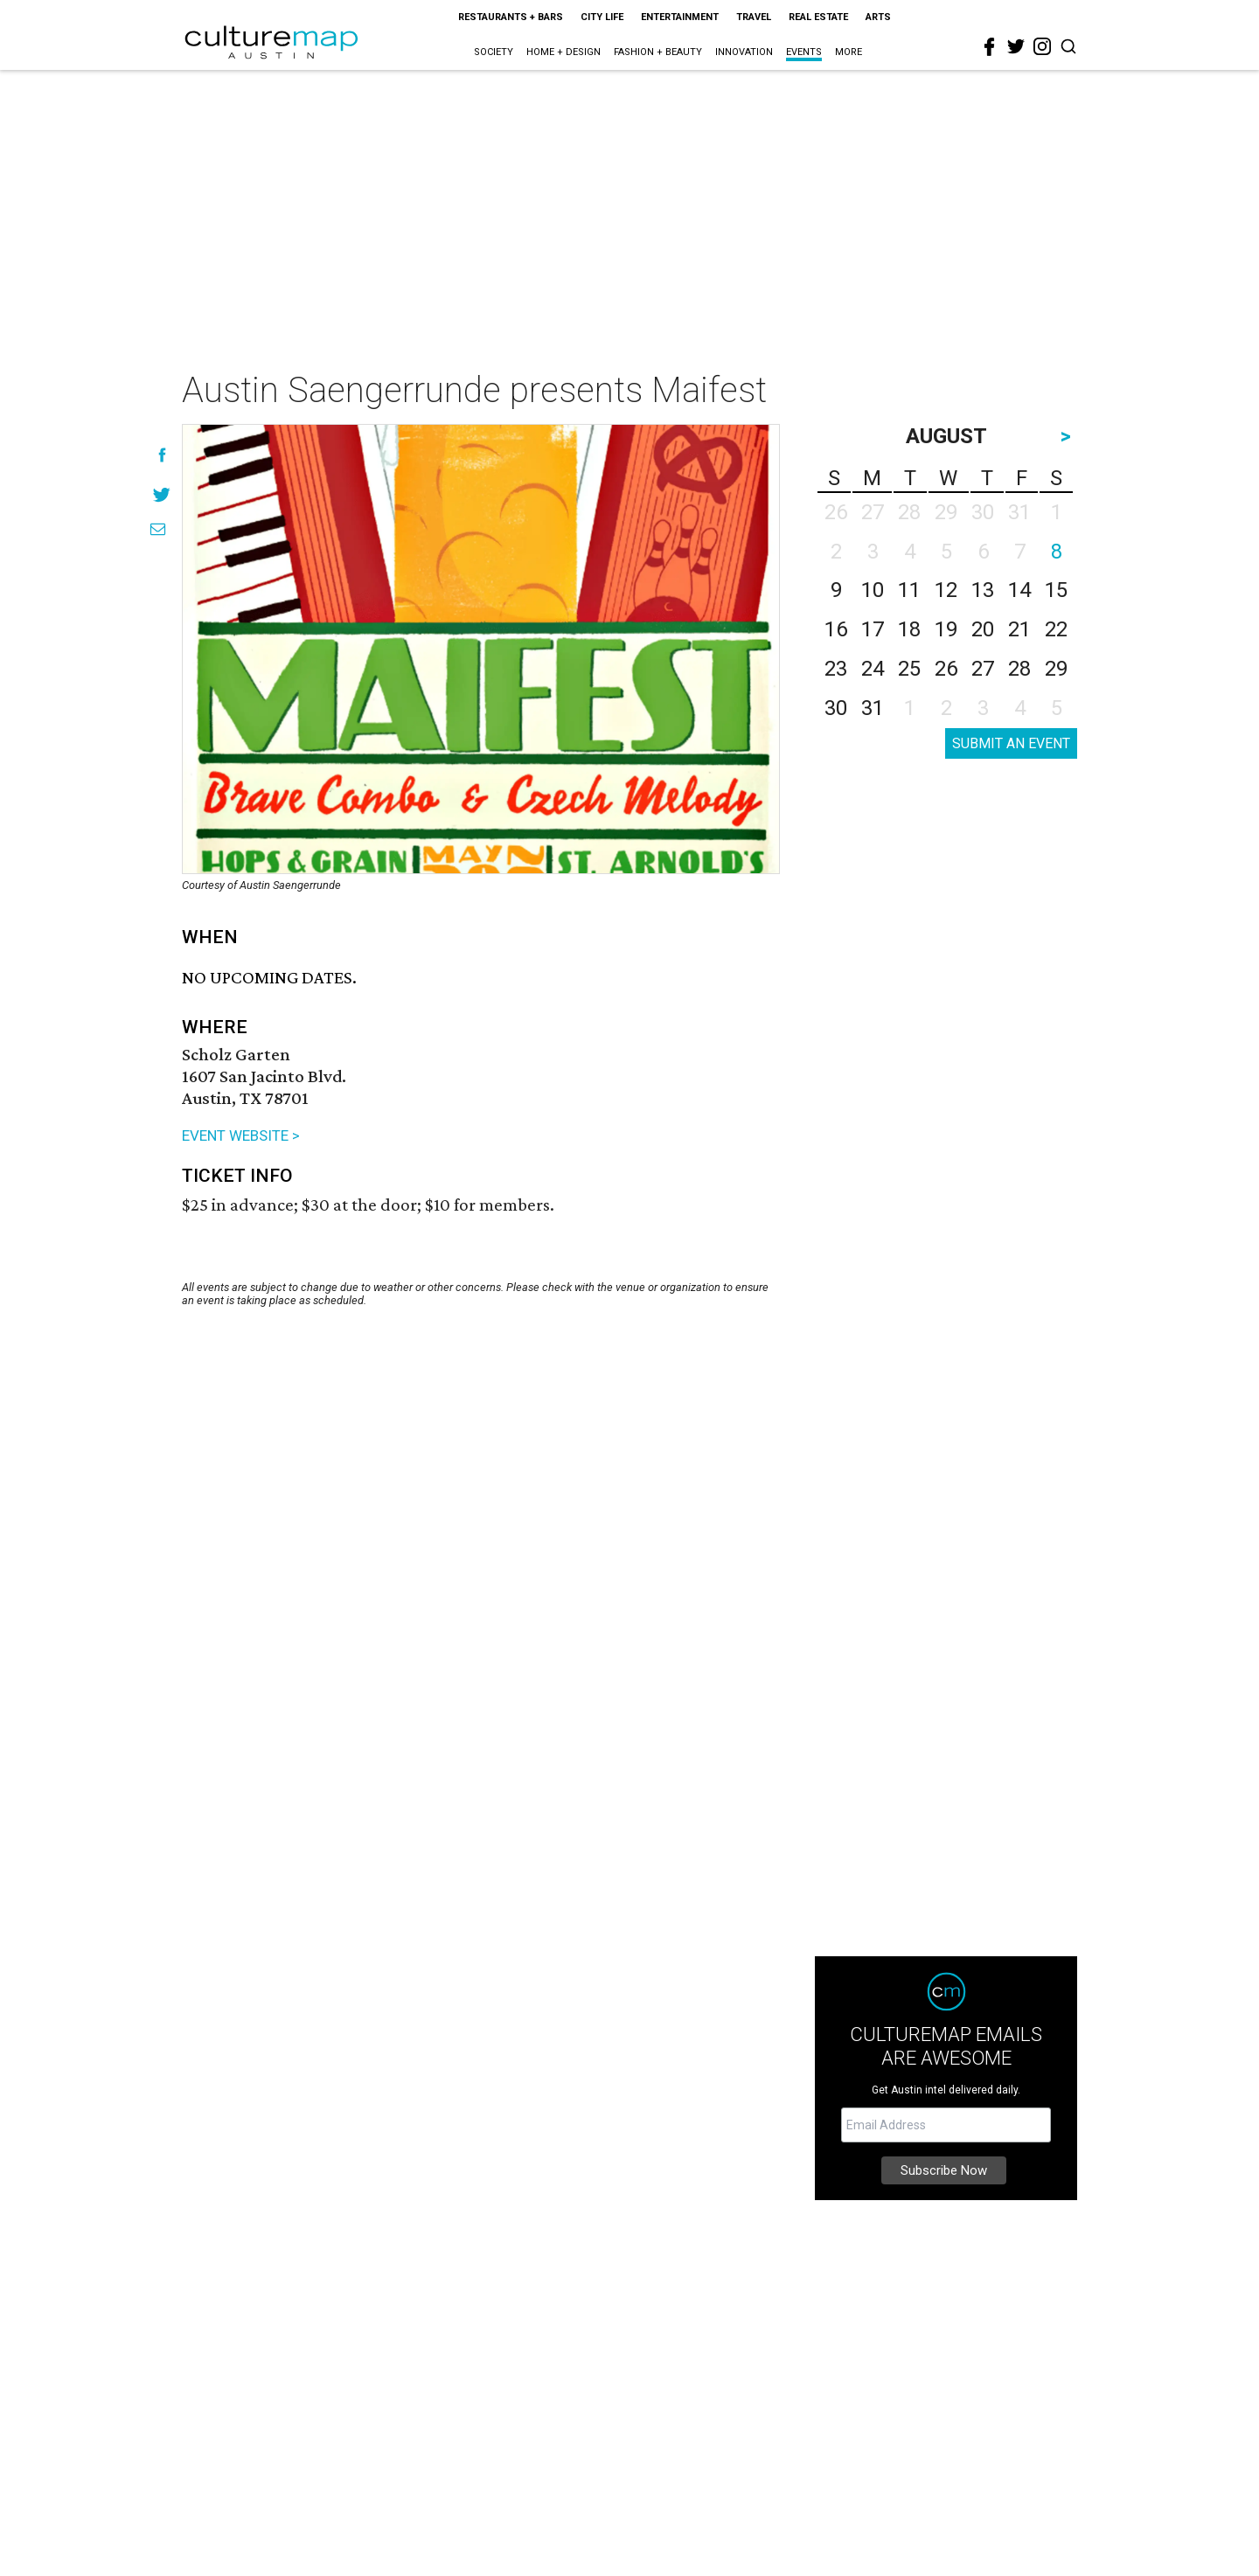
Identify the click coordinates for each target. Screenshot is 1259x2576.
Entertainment (680, 17)
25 (909, 668)
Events (804, 52)
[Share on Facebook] (162, 455)
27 (982, 668)
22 (1056, 629)
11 (909, 590)
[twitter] (1016, 46)
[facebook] (989, 47)
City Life (602, 17)
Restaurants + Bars (510, 17)
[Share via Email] (158, 529)
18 (909, 629)
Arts (878, 17)
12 (946, 590)
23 (835, 668)
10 (872, 590)
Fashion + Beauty (658, 52)
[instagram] (1042, 46)
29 (1056, 668)
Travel (753, 17)
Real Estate (818, 17)
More (848, 52)
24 (872, 668)
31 (872, 708)
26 (946, 668)
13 (982, 590)
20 (982, 629)
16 (835, 629)
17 (872, 629)
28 (1019, 668)
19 (946, 629)
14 (1019, 590)
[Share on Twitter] (162, 494)
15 (1056, 590)
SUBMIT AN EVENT (1011, 743)
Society (493, 52)
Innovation (744, 52)
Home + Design (563, 52)
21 (1019, 629)
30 (835, 708)
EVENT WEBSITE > (241, 1135)
